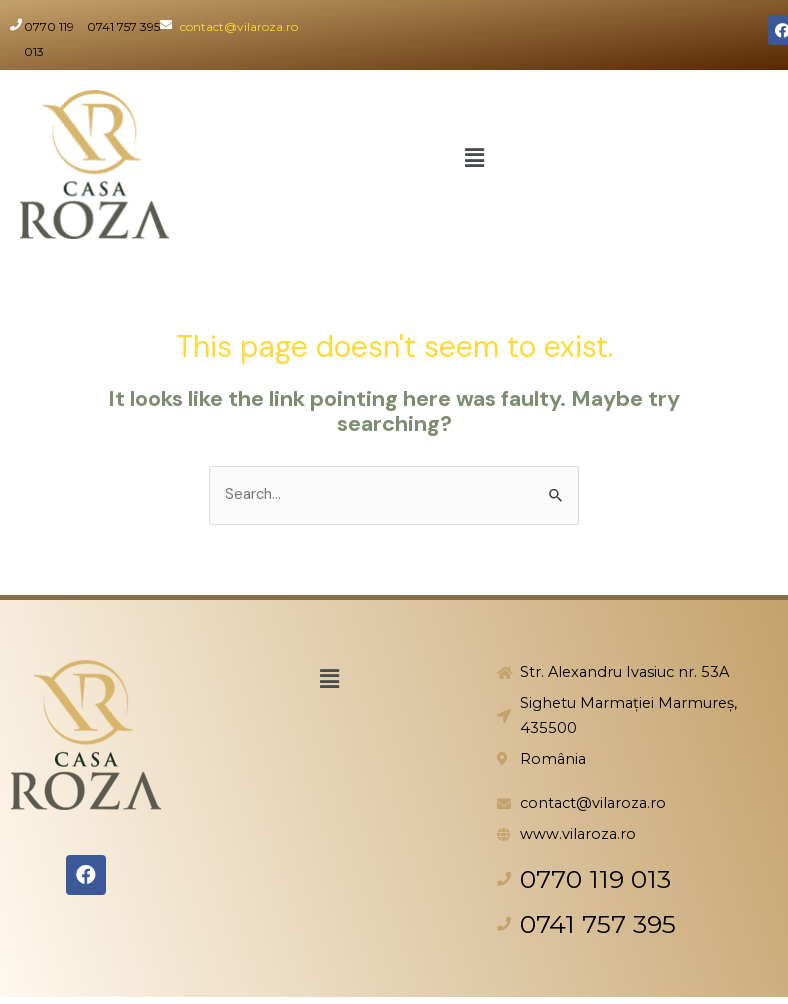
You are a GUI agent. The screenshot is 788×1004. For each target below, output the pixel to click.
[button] (474, 159)
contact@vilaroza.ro (239, 26)
